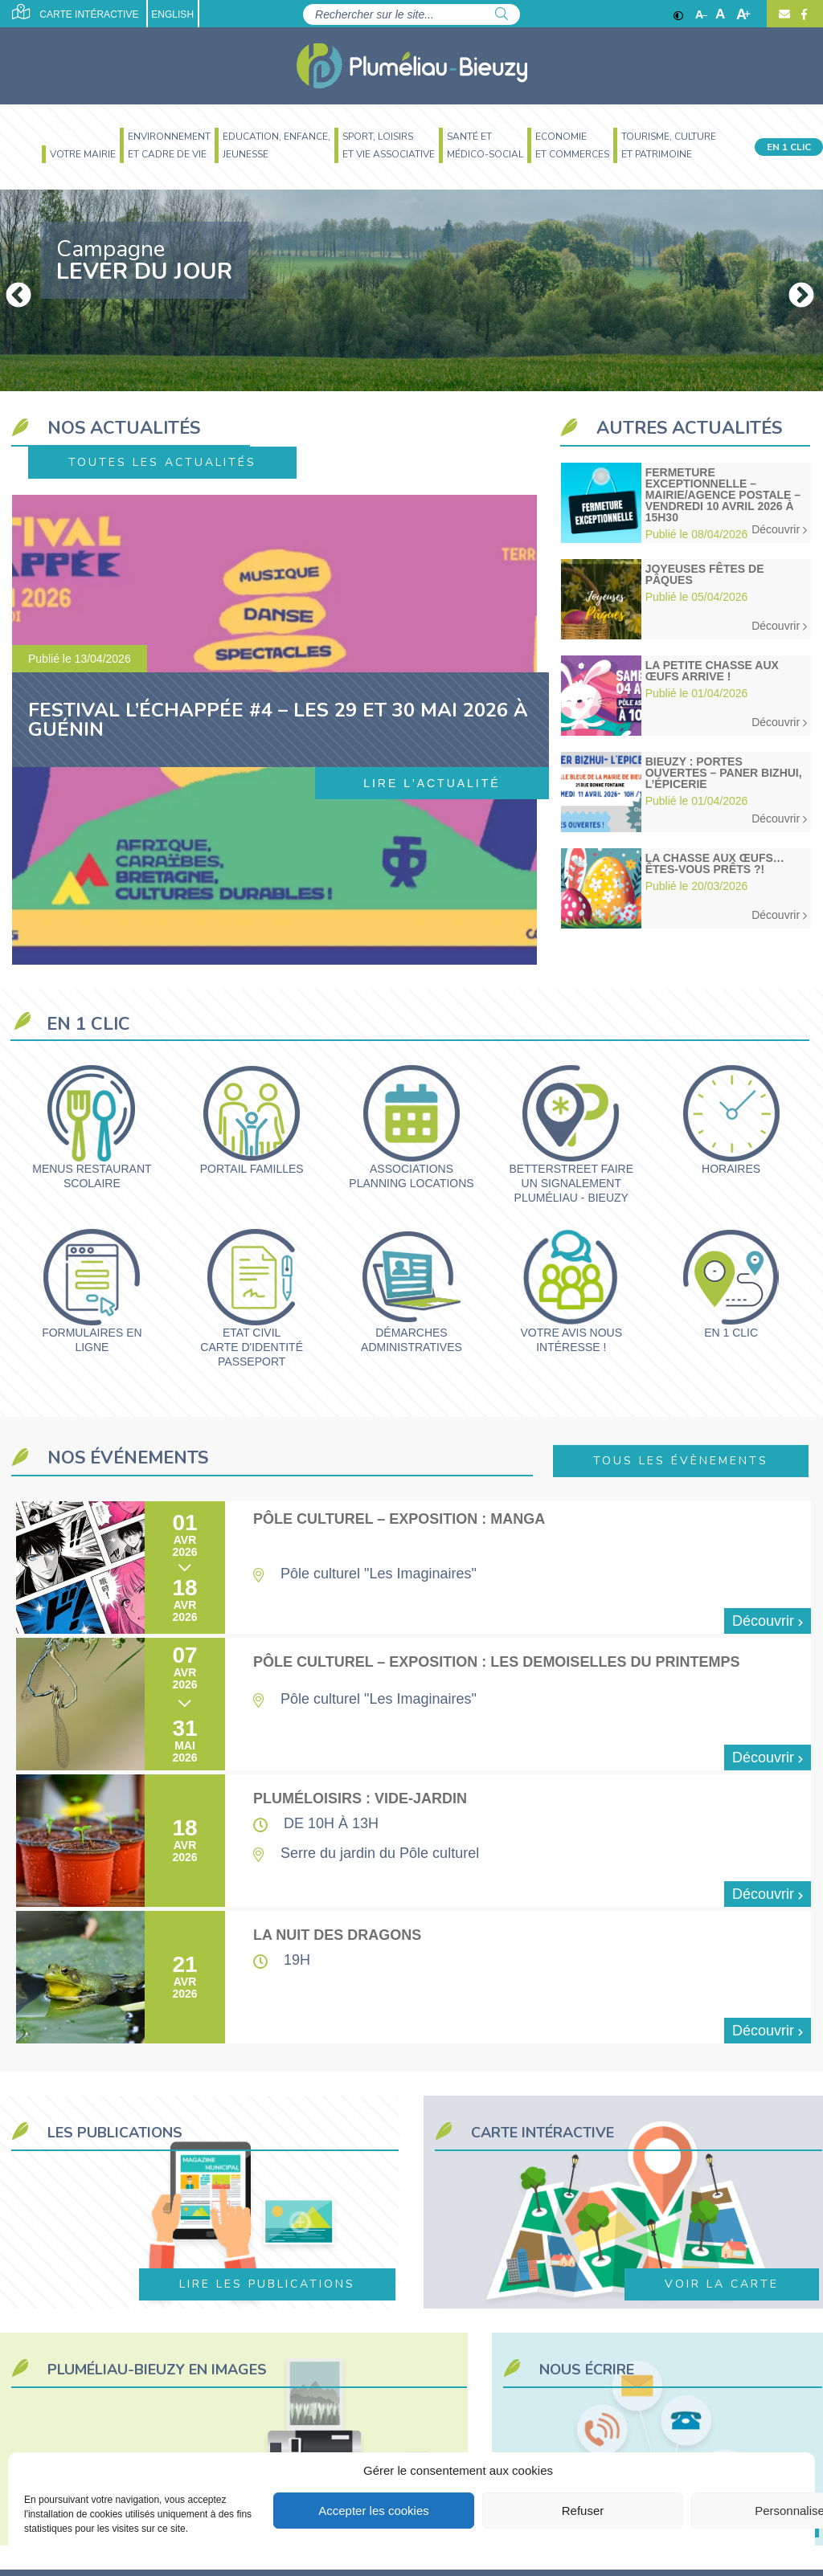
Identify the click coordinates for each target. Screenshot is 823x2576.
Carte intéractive (75, 12)
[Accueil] (412, 65)
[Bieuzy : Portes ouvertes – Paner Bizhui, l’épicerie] (686, 792)
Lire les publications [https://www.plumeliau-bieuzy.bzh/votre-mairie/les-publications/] (267, 2284)
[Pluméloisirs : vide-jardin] (413, 1840)
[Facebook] (802, 14)
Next (795, 290)
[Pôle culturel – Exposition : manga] (413, 1567)
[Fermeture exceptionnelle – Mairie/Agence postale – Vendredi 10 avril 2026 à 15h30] (686, 503)
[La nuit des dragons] (413, 1977)
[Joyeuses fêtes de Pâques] (686, 599)
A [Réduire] (701, 14)
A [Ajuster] (720, 14)
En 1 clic (789, 147)
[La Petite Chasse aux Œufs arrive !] (686, 695)
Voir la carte (722, 2284)
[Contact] (784, 14)
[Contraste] (678, 14)
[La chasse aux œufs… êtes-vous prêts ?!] (686, 888)
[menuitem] (77, 156)
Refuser (583, 2510)
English (172, 14)
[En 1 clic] (731, 1284)
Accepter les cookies (373, 2510)
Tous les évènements (680, 1460)
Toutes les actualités (162, 462)
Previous (12, 290)
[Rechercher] (501, 14)
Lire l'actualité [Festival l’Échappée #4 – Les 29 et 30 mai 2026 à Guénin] (432, 783)
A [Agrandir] (743, 14)
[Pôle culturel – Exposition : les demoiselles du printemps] (413, 1704)
